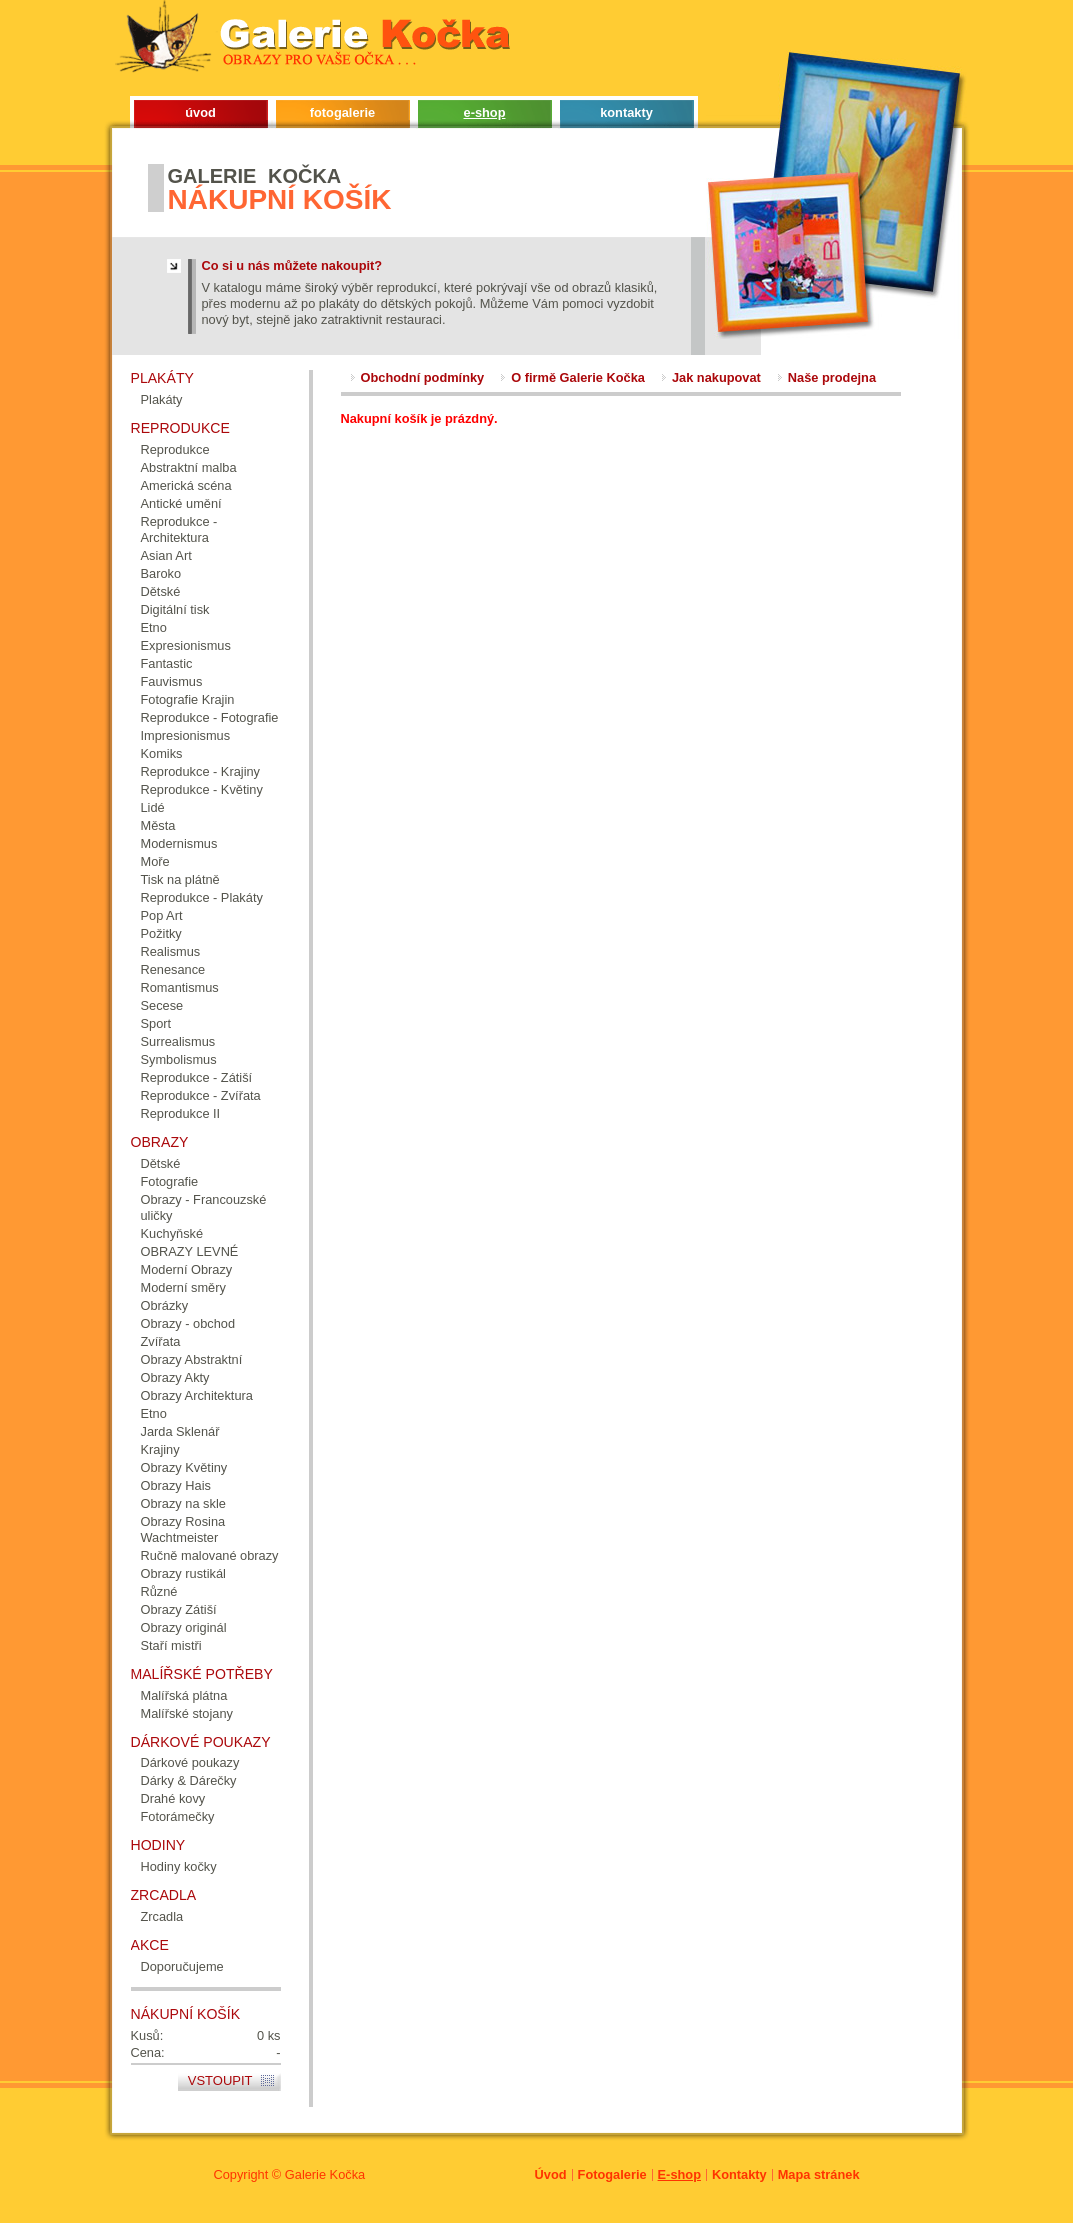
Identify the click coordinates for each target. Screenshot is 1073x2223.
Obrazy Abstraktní (192, 1359)
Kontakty (739, 2174)
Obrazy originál (184, 1627)
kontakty (626, 112)
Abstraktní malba (189, 467)
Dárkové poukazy (190, 1762)
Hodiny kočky (179, 1866)
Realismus (171, 951)
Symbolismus (179, 1059)
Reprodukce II (181, 1113)
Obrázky (165, 1305)
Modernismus (179, 843)
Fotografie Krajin (188, 699)
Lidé (153, 807)
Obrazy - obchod (188, 1323)
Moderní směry (183, 1287)
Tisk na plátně (180, 879)
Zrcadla (162, 1916)
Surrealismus (178, 1041)
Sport (156, 1023)
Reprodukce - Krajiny (201, 771)
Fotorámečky (178, 1816)
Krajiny (160, 1449)
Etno (154, 627)
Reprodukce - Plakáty (202, 897)
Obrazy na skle (183, 1503)
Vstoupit (220, 2080)
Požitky (161, 933)
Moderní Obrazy (187, 1269)
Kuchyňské (172, 1233)
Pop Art (162, 915)
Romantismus (180, 987)
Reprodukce (175, 449)
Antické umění (181, 503)
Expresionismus (186, 645)
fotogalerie (342, 112)
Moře (155, 861)
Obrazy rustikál (183, 1573)
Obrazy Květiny (184, 1467)
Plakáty (162, 399)
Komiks (162, 753)
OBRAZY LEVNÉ (190, 1251)
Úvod (551, 2174)
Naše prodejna (832, 377)
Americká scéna (186, 485)
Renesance (173, 969)
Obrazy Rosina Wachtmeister (183, 1529)
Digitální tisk (175, 609)
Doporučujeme (182, 1966)
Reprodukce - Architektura (179, 529)
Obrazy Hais (176, 1485)
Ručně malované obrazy (210, 1555)
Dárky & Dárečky (189, 1780)
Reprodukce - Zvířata (201, 1095)
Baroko (161, 573)
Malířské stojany (187, 1713)
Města (158, 825)
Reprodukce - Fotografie (210, 717)
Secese (162, 1005)
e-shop (485, 112)
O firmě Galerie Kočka (578, 377)
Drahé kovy (173, 1798)
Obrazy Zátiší (179, 1609)
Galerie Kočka (325, 2174)
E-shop (679, 2174)
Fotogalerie (612, 2174)
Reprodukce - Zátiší (197, 1077)
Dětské (161, 591)
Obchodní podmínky (423, 377)
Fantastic (167, 663)
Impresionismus (186, 735)
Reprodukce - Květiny (202, 789)
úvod (200, 112)
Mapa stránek (819, 2174)
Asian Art (166, 555)
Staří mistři (171, 1645)
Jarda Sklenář (180, 1431)
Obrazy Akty (175, 1377)
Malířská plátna (184, 1695)
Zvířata (161, 1341)
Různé (159, 1591)
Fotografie (170, 1181)
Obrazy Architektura (197, 1395)
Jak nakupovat (716, 377)
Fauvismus (172, 681)
